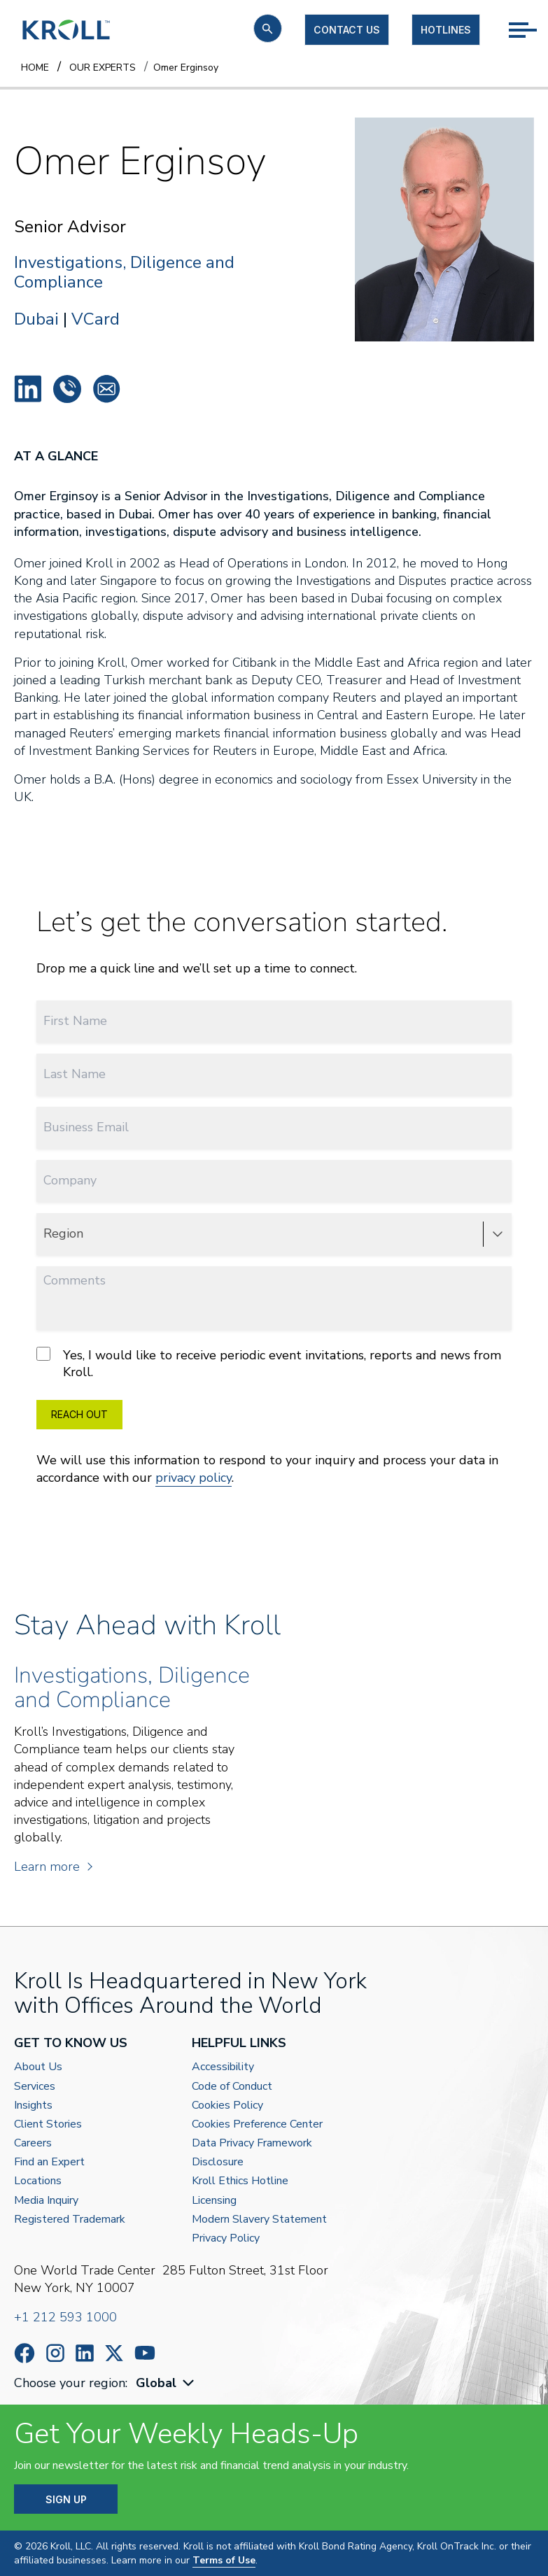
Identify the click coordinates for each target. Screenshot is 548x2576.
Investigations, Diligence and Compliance (124, 273)
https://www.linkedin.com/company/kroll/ (85, 2353)
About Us (38, 2067)
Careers (33, 2143)
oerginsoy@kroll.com (106, 389)
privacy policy (193, 1477)
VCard (95, 319)
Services (34, 2086)
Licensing (214, 2200)
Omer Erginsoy (28, 389)
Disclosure (218, 2162)
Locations (38, 2181)
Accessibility (223, 2067)
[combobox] (166, 2383)
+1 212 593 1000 (65, 2317)
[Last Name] (274, 1074)
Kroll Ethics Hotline (240, 2181)
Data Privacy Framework (252, 2143)
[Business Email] (274, 1127)
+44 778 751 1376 (67, 389)
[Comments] (274, 1298)
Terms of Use (223, 2560)
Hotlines (446, 30)
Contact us (347, 30)
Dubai (36, 319)
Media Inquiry (46, 2200)
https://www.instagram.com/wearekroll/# (55, 2353)
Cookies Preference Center (257, 2124)
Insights (33, 2105)
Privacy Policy (226, 2238)
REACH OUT (79, 1414)
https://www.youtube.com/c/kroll (144, 2353)
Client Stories (48, 2124)
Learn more (52, 1866)
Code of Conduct (232, 2086)
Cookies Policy (227, 2105)
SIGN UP (66, 2499)
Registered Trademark (69, 2219)
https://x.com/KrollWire (114, 2353)
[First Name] (274, 1021)
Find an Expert (49, 2162)
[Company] (274, 1180)
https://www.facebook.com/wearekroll (24, 2353)
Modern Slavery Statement (259, 2219)
